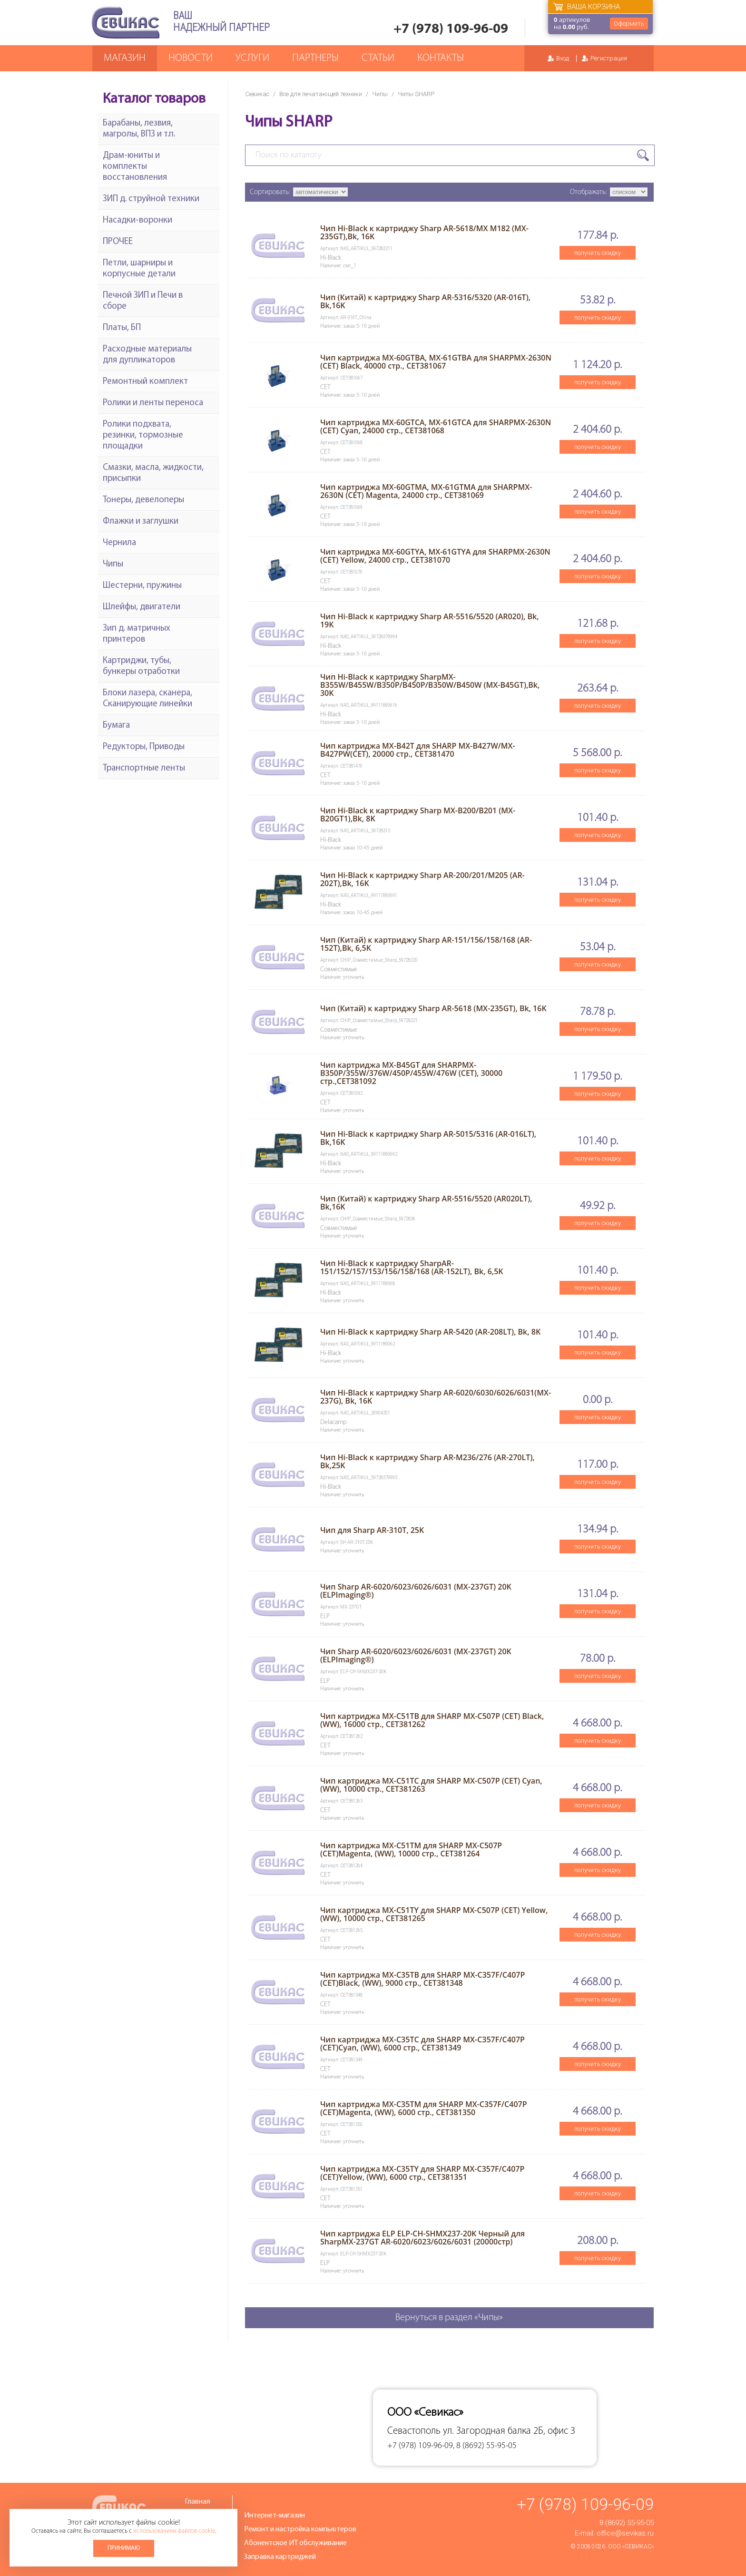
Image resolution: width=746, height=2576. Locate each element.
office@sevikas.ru (625, 2533)
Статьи (378, 58)
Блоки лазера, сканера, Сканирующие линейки (147, 699)
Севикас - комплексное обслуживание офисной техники (125, 22)
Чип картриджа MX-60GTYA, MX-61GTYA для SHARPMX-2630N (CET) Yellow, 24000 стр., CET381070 (435, 555)
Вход (562, 58)
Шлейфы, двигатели (141, 607)
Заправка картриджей (280, 2557)
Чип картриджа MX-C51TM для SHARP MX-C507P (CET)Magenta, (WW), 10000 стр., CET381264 (411, 1849)
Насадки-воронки (137, 220)
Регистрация (608, 58)
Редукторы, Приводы (144, 746)
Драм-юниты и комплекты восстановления (135, 166)
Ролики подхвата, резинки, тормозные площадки (143, 435)
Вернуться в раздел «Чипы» (449, 2317)
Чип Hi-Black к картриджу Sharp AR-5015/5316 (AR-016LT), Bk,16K (428, 1138)
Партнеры (315, 58)
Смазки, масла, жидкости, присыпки (153, 473)
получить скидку (597, 252)
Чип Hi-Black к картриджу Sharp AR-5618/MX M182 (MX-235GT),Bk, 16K (424, 232)
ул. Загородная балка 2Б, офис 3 (509, 2431)
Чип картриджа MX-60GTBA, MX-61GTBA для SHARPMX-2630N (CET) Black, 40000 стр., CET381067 (435, 361)
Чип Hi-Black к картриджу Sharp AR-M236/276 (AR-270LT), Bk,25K (427, 1461)
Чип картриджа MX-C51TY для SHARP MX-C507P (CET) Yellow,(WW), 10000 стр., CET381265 (434, 1914)
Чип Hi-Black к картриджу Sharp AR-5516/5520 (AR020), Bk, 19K (429, 620)
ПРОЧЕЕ (118, 241)
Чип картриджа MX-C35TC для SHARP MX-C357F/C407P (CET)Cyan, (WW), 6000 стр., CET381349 (422, 2043)
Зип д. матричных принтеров (136, 634)
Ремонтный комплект (145, 381)
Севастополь (414, 2431)
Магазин (125, 58)
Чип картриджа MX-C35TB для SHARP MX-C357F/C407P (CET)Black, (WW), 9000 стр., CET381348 (422, 1979)
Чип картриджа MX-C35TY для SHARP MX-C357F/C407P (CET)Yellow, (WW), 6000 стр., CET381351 (422, 2173)
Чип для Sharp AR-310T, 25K (372, 1530)
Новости (190, 58)
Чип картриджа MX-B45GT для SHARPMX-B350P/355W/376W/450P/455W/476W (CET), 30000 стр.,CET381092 (411, 1073)
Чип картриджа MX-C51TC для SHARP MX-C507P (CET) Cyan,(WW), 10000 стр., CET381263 (431, 1785)
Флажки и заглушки (140, 521)
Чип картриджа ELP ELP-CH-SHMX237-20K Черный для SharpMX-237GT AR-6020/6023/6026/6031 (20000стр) (422, 2237)
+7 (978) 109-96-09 (450, 29)
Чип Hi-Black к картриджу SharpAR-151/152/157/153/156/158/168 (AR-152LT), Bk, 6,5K (411, 1267)
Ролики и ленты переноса (153, 403)
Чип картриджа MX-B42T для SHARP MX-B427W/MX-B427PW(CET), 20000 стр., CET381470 (417, 750)
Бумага (116, 725)
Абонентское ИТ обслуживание (295, 2543)
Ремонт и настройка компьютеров (300, 2529)
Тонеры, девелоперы (143, 500)
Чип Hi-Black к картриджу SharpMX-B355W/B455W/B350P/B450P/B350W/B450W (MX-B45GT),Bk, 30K (430, 685)
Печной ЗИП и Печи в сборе (143, 301)
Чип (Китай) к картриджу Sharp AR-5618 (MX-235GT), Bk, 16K (433, 1008)
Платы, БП (122, 327)
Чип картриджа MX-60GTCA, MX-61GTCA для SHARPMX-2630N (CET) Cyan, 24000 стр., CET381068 (435, 426)
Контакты (440, 58)
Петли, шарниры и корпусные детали (139, 269)
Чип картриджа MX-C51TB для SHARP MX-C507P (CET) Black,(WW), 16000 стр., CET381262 (432, 1720)
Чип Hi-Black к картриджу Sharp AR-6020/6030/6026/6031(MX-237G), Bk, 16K (435, 1396)
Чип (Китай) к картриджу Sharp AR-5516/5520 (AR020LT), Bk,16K (426, 1202)
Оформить (629, 23)
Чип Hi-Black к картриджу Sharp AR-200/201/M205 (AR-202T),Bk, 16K (422, 879)
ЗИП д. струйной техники (151, 199)
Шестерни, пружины (142, 585)
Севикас (257, 94)
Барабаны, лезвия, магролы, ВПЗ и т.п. (139, 129)
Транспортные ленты (144, 768)
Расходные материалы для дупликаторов (147, 355)
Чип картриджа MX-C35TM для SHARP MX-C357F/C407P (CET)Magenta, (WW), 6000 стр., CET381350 (423, 2108)
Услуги (252, 58)
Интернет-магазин (274, 2515)
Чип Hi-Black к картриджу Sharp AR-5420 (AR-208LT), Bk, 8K (430, 1332)
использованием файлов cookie (174, 2531)
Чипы (380, 94)
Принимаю (124, 2548)
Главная (197, 2502)
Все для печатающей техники (320, 94)
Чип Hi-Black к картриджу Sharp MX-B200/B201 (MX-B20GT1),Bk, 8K (417, 814)
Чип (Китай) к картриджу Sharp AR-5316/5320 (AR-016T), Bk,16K (425, 301)
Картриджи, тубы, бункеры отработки (141, 666)
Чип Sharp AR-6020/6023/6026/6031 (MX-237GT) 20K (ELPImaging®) (415, 1590)
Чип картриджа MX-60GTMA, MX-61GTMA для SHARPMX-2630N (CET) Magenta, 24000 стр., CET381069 (426, 491)
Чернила (119, 542)
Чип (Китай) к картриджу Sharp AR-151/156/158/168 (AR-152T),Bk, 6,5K (426, 944)
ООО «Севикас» (631, 2546)
